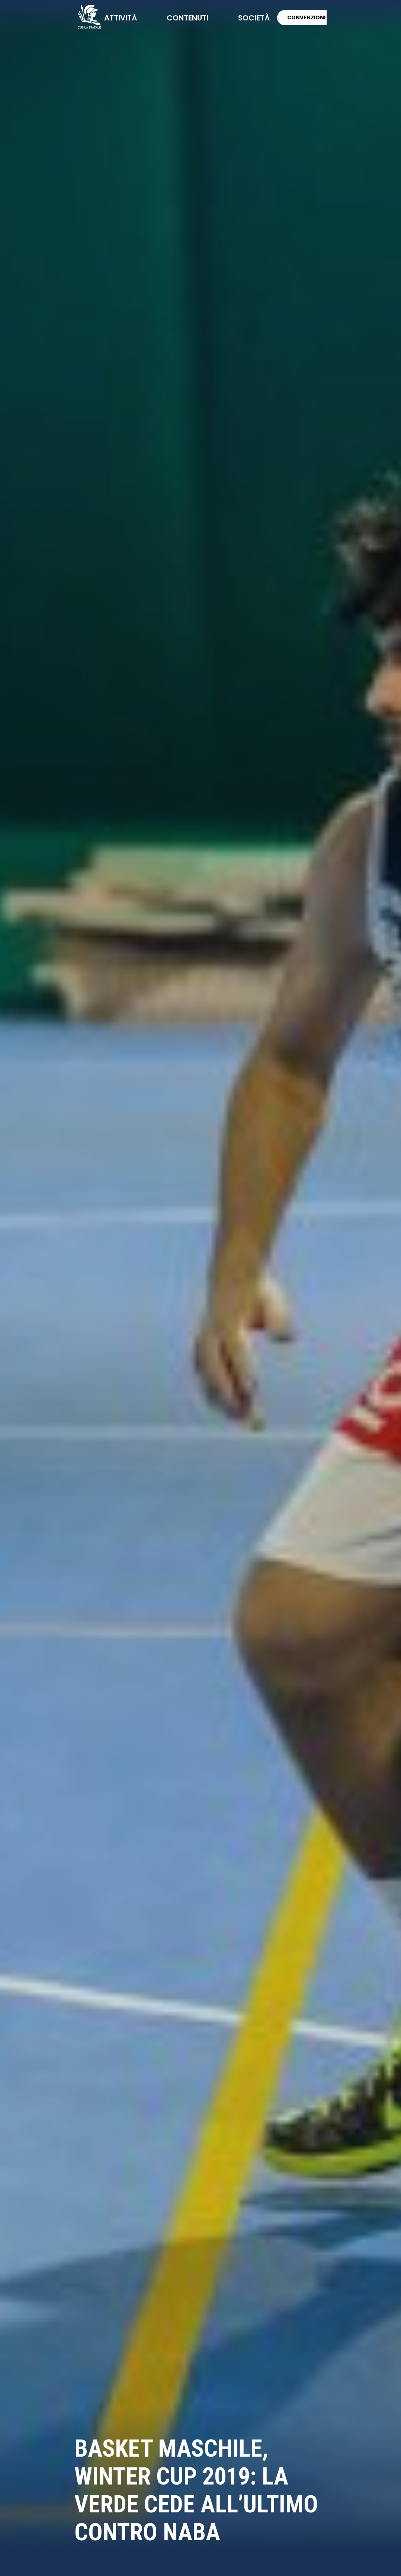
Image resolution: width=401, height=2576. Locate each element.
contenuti (187, 18)
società (254, 18)
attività (120, 18)
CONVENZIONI (306, 17)
